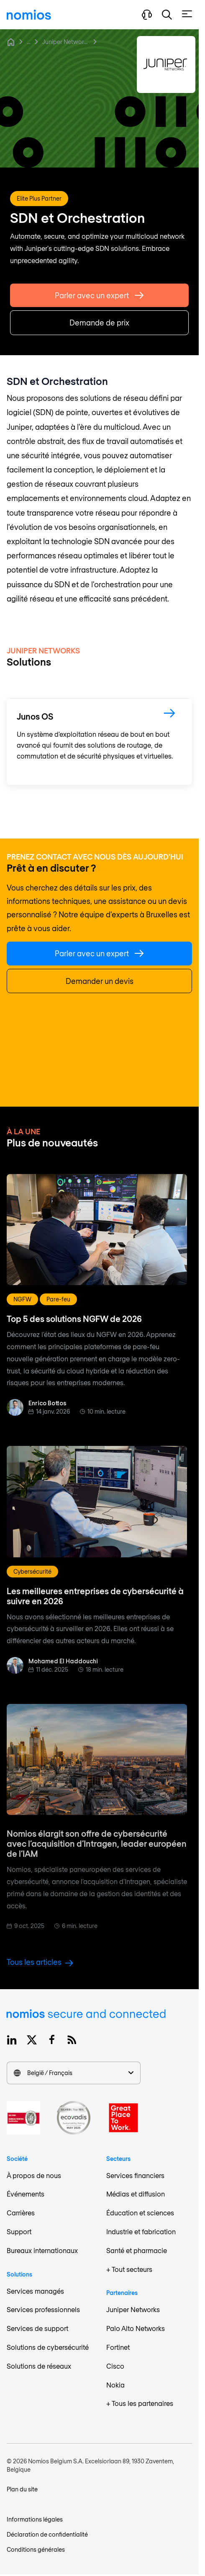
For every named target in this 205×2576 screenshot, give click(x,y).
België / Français (73, 2072)
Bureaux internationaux (42, 2250)
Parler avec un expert (99, 299)
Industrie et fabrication (141, 2231)
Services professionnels (43, 2309)
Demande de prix (99, 326)
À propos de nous (34, 2175)
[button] (167, 15)
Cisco (115, 2366)
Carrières (21, 2213)
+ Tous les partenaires (139, 2403)
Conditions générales (36, 2549)
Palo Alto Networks (135, 2328)
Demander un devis (99, 981)
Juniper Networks (65, 41)
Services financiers (135, 2175)
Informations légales (35, 2519)
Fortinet (118, 2347)
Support (19, 2231)
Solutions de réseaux (39, 2366)
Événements (25, 2194)
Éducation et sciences (140, 2213)
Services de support (37, 2328)
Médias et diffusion (135, 2194)
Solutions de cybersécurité (48, 2347)
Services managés (35, 2291)
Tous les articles (40, 1962)
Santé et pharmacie (136, 2250)
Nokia (115, 2385)
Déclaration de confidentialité (47, 2534)
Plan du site (22, 2489)
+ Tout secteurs (129, 2269)
